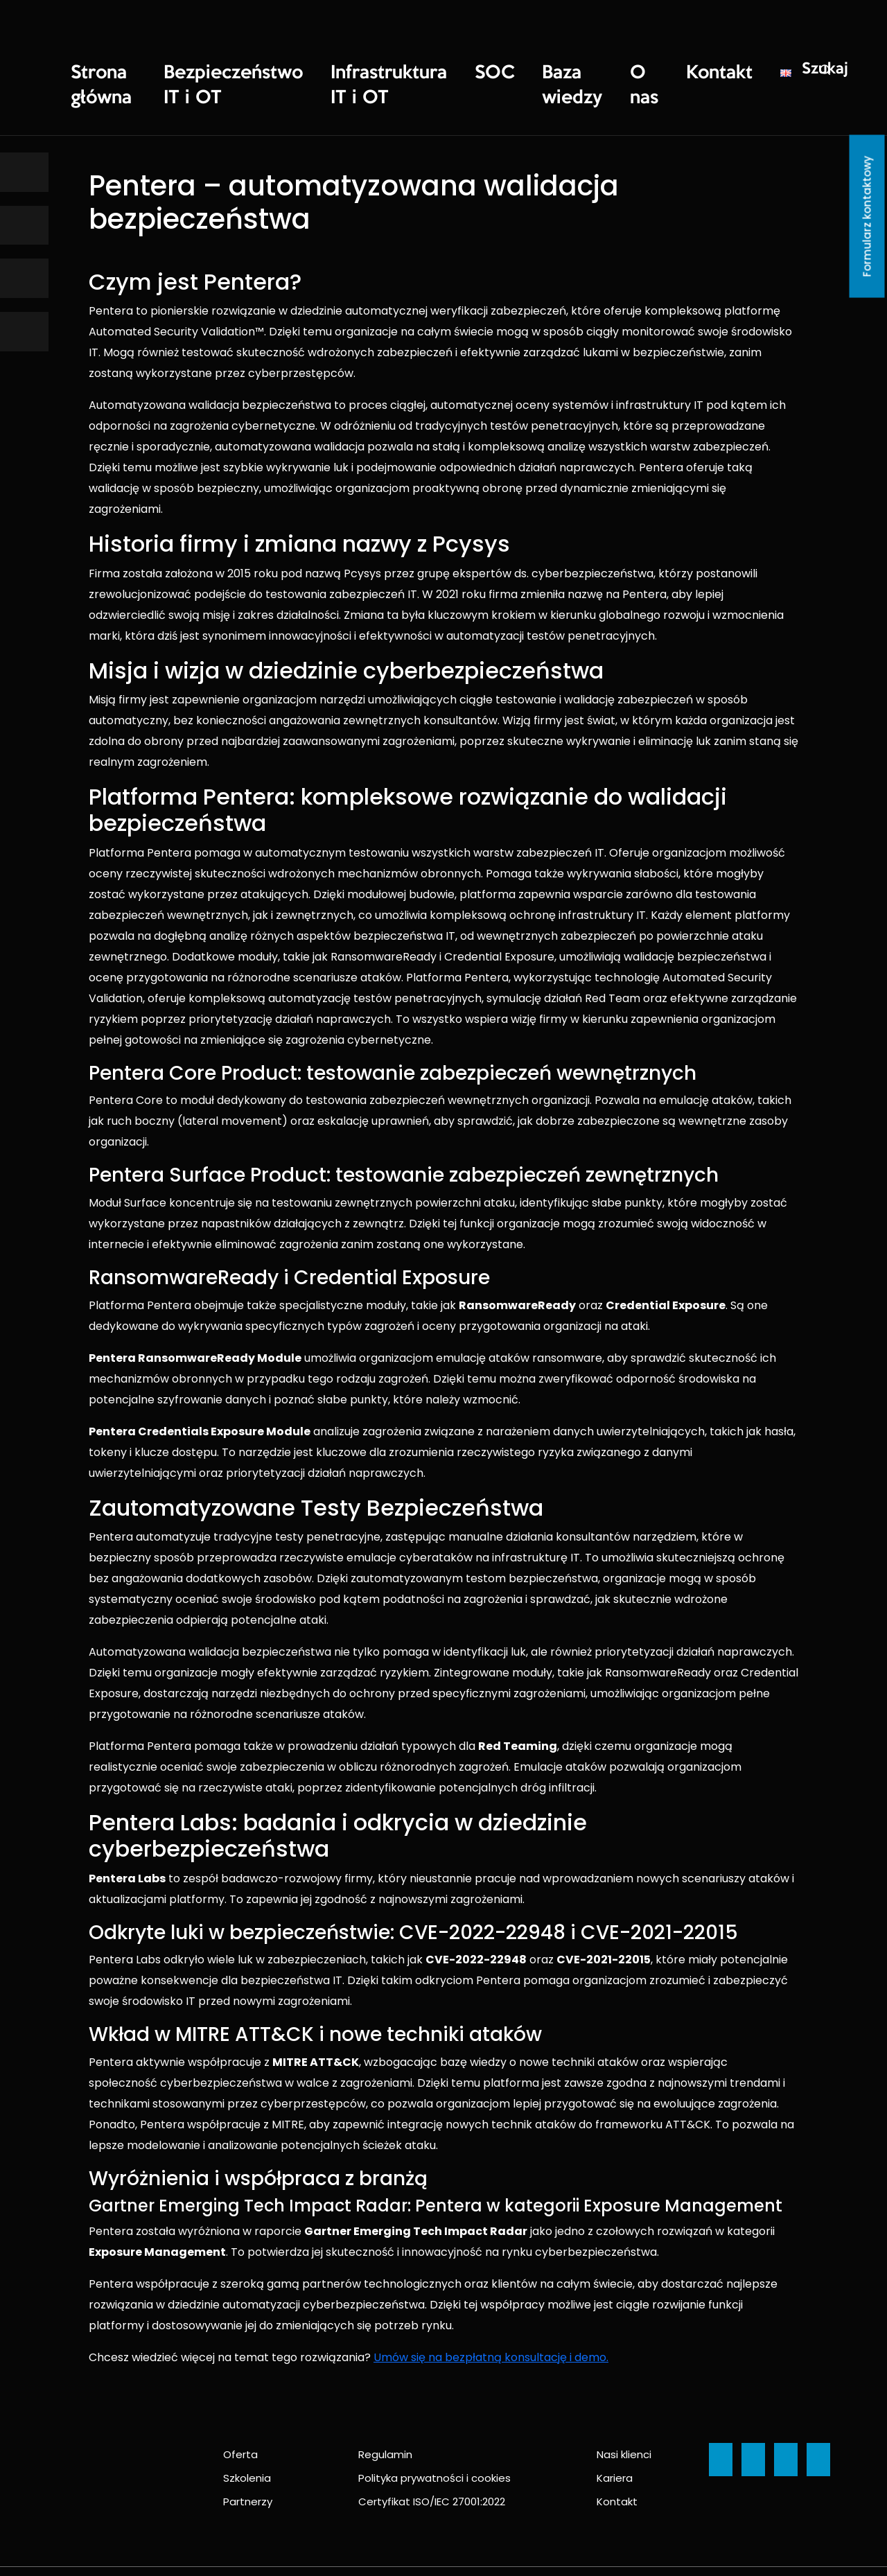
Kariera (615, 2444)
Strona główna (102, 70)
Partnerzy (247, 2467)
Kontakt (608, 70)
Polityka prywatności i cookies (434, 2444)
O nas (551, 70)
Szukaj (697, 69)
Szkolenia (247, 2444)
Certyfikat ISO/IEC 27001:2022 (431, 2467)
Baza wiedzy (484, 70)
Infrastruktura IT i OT (337, 70)
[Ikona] (24, 172)
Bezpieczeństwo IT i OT (212, 70)
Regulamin (385, 2420)
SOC (420, 70)
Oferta (240, 2420)
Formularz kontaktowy (867, 216)
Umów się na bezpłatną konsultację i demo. (491, 2323)
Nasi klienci (624, 2420)
